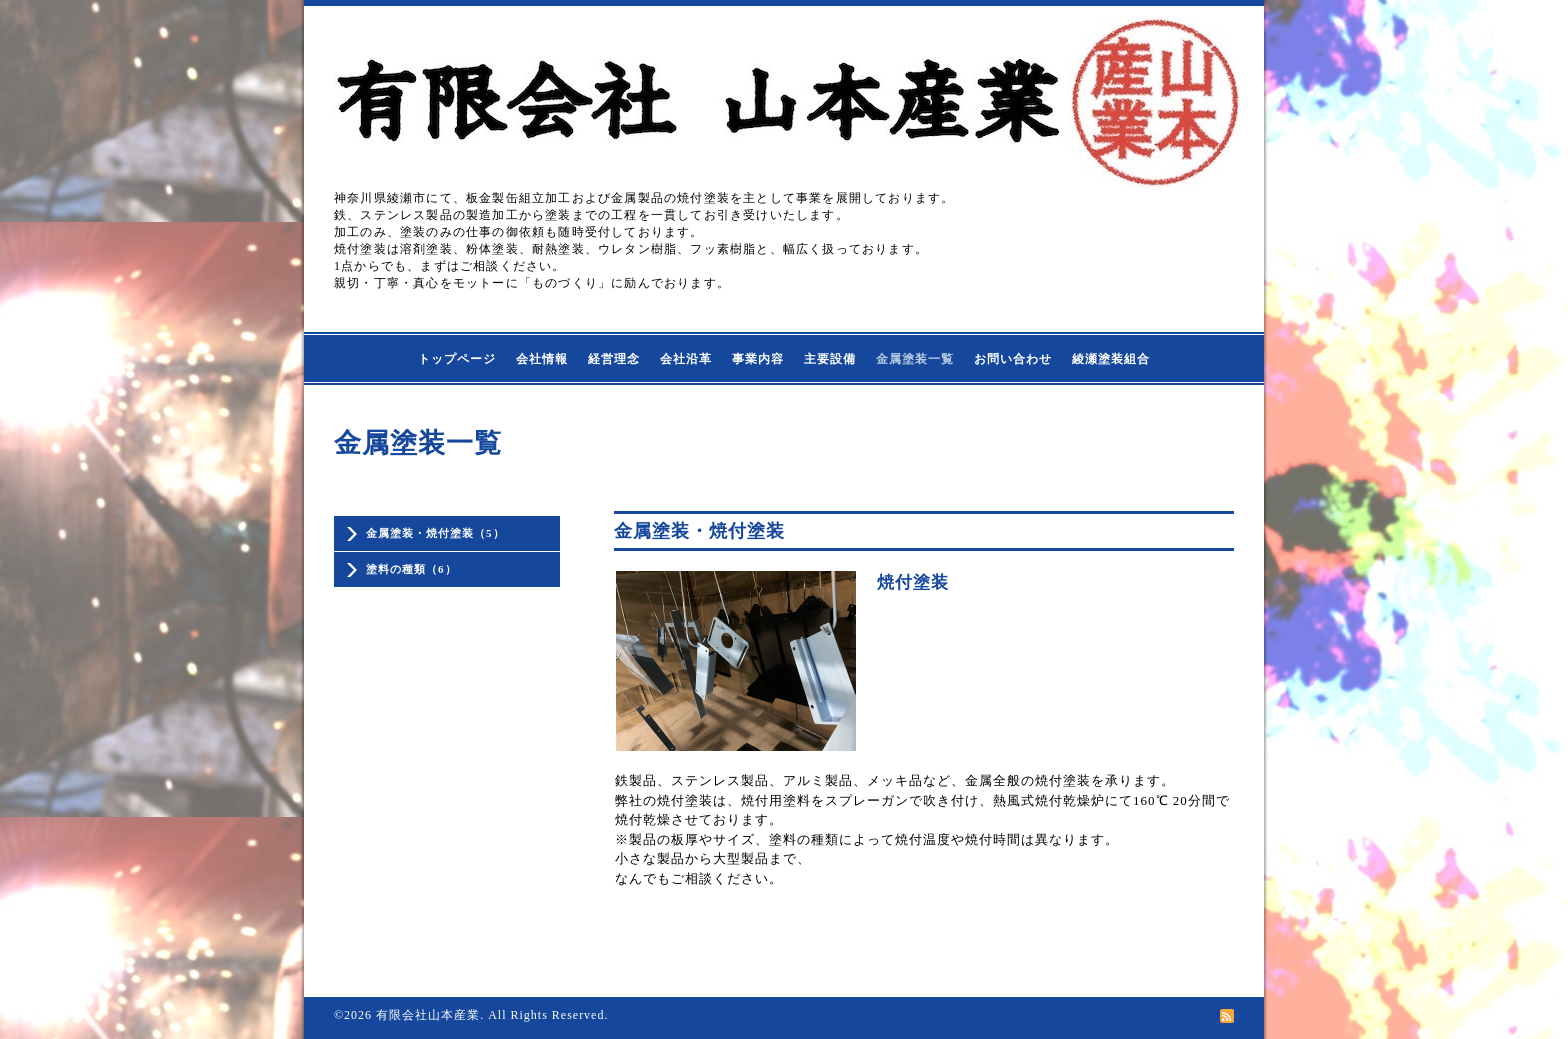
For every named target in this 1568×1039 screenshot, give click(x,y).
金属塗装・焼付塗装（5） (435, 533)
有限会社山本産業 (428, 1015)
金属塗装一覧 (915, 359)
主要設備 (830, 359)
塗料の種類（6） (411, 569)
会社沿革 (686, 359)
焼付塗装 (913, 582)
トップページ (457, 359)
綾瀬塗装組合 (1111, 359)
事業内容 (758, 359)
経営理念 (614, 359)
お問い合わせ (1013, 359)
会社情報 (542, 359)
